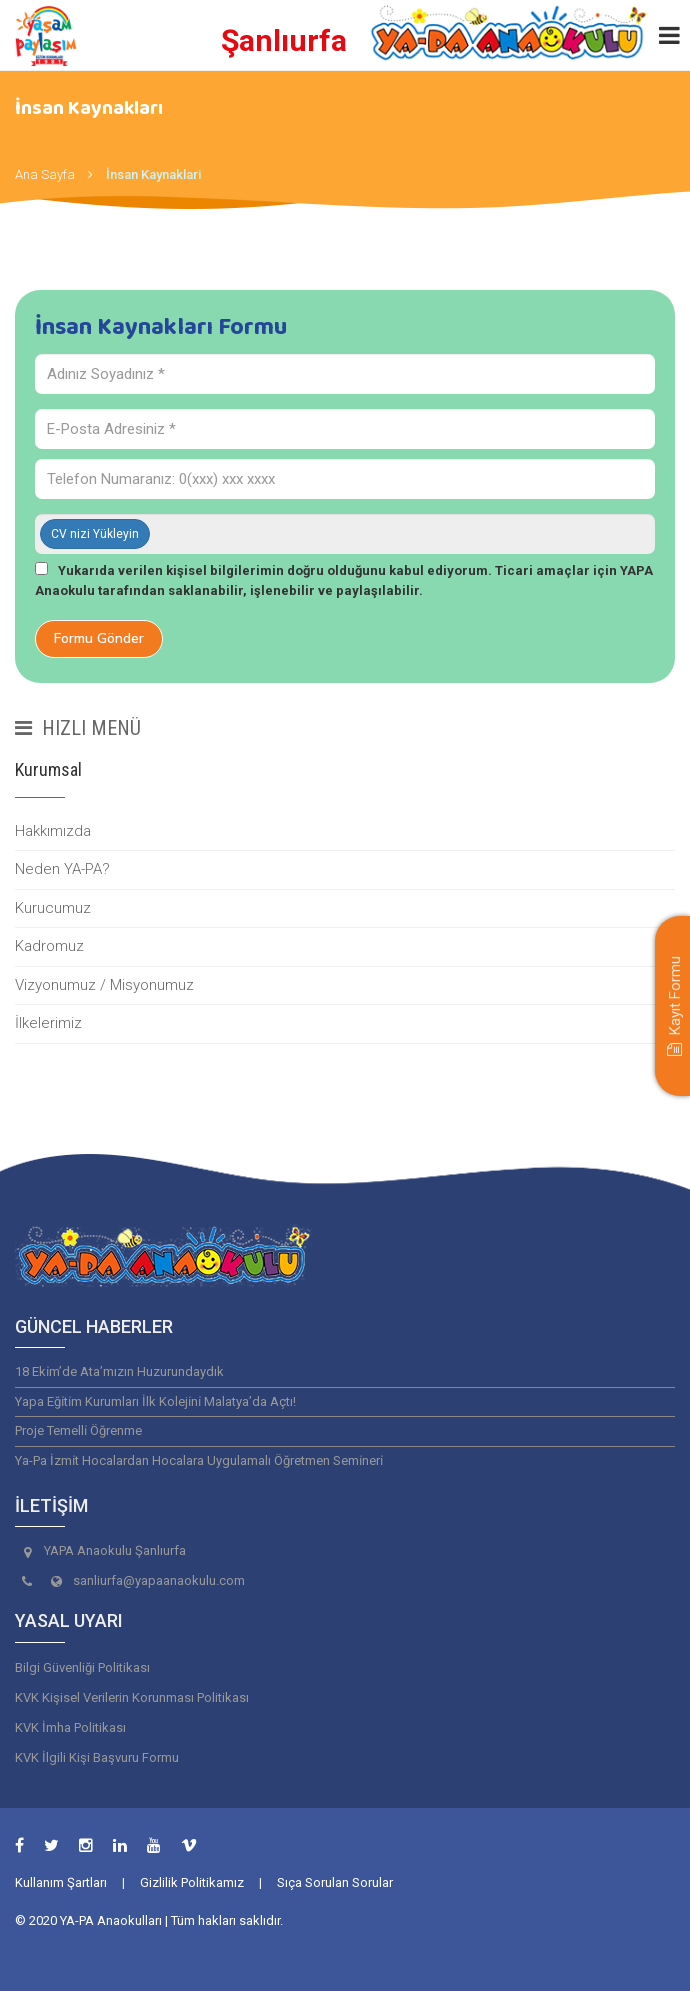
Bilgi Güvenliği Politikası (82, 1667)
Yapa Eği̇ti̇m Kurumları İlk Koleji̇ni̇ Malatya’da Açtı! (155, 1401)
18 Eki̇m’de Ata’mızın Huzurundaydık (119, 1371)
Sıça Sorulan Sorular (335, 1882)
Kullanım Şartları (61, 1882)
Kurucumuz (53, 908)
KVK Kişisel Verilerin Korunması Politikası (132, 1697)
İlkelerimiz (48, 1023)
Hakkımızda (53, 831)
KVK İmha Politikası (70, 1727)
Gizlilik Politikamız (192, 1882)
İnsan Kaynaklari (153, 174)
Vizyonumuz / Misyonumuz (104, 985)
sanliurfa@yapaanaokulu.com (159, 1580)
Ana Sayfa (45, 174)
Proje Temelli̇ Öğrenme (78, 1430)
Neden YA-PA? (62, 869)
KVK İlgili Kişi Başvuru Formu (97, 1757)
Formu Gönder (99, 638)
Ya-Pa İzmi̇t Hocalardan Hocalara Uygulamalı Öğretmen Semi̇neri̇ (199, 1460)
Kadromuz (49, 946)
